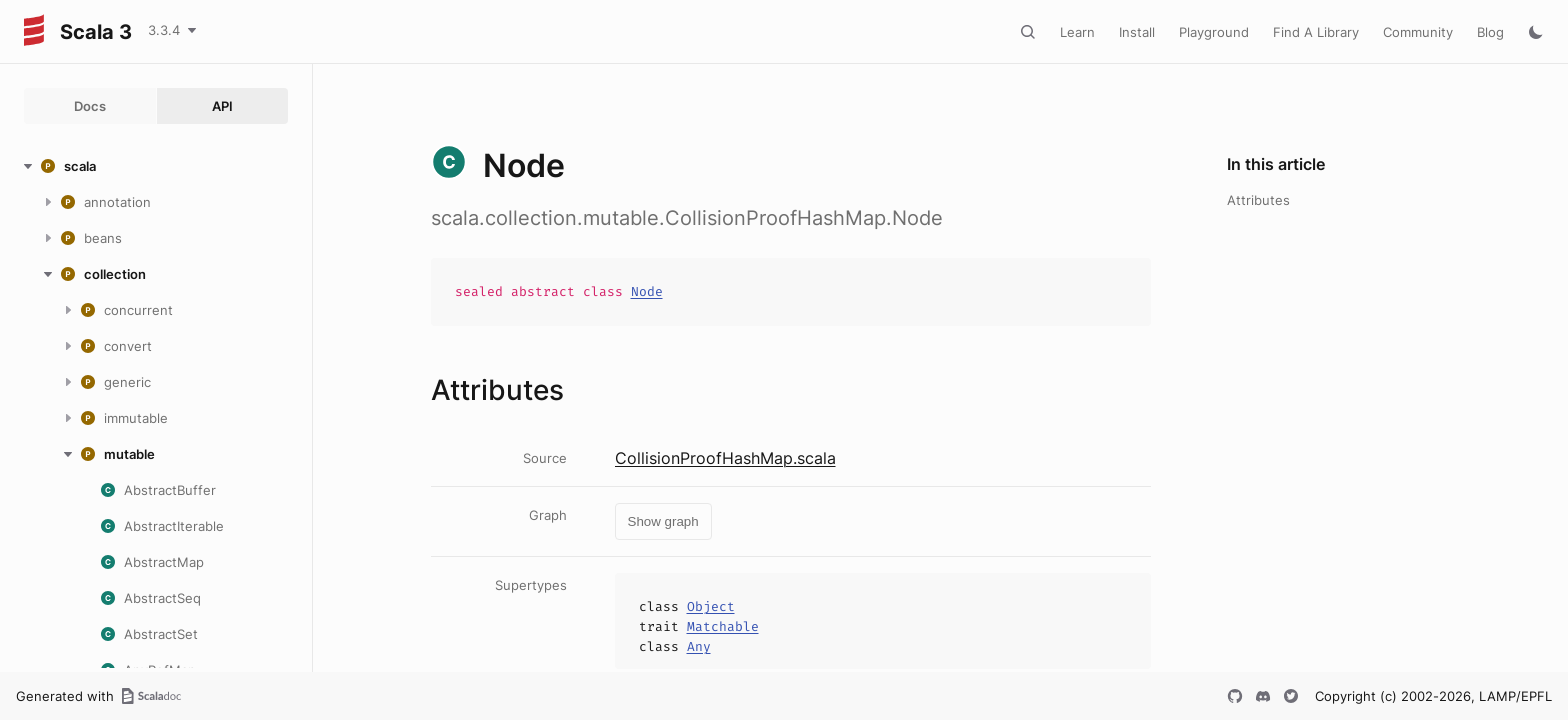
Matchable (723, 626)
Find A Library (1316, 32)
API (222, 106)
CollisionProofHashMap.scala (725, 458)
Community (1418, 32)
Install (1137, 32)
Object (711, 606)
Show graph (663, 521)
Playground (1214, 32)
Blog (1490, 32)
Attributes (1258, 200)
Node (647, 291)
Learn (1077, 32)
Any (699, 646)
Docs (90, 106)
